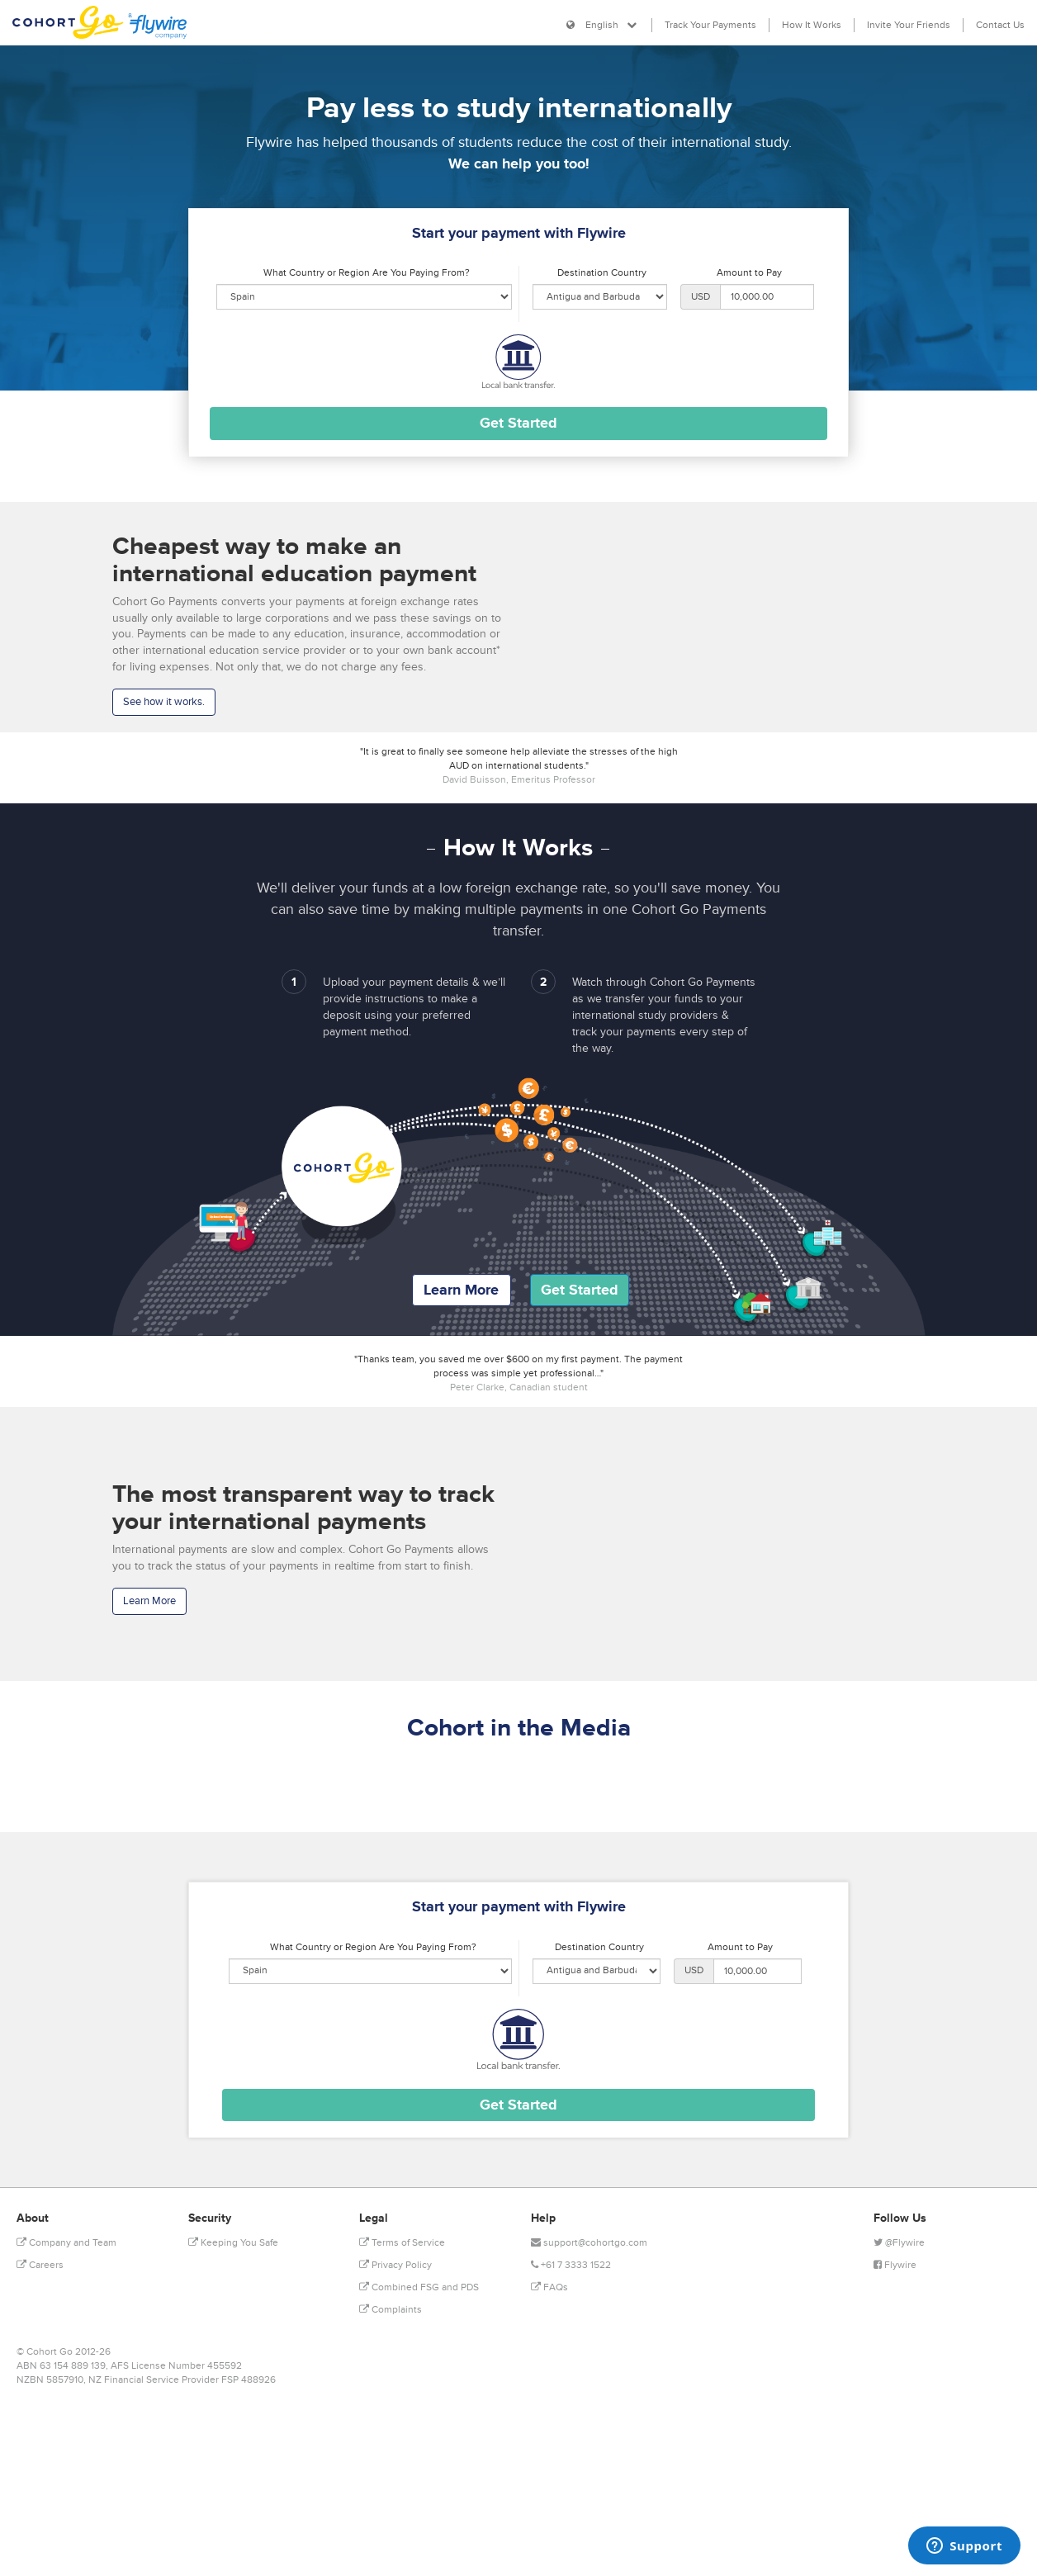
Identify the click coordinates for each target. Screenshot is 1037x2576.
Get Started (579, 1290)
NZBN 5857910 (50, 2380)
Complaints (390, 2310)
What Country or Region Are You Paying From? (366, 273)
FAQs (549, 2287)
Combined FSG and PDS (419, 2287)
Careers (40, 2265)
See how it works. (164, 701)
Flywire (895, 2265)
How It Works (811, 25)
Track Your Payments (710, 25)
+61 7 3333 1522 (571, 2265)
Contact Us (1000, 25)
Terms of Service (402, 2243)
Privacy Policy (395, 2265)
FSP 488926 (248, 2380)
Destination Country (601, 273)
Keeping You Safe (233, 2243)
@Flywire (899, 2243)
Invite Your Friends (908, 25)
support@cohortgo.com (589, 2243)
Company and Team (66, 2243)
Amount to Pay (749, 273)
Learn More (461, 1290)
